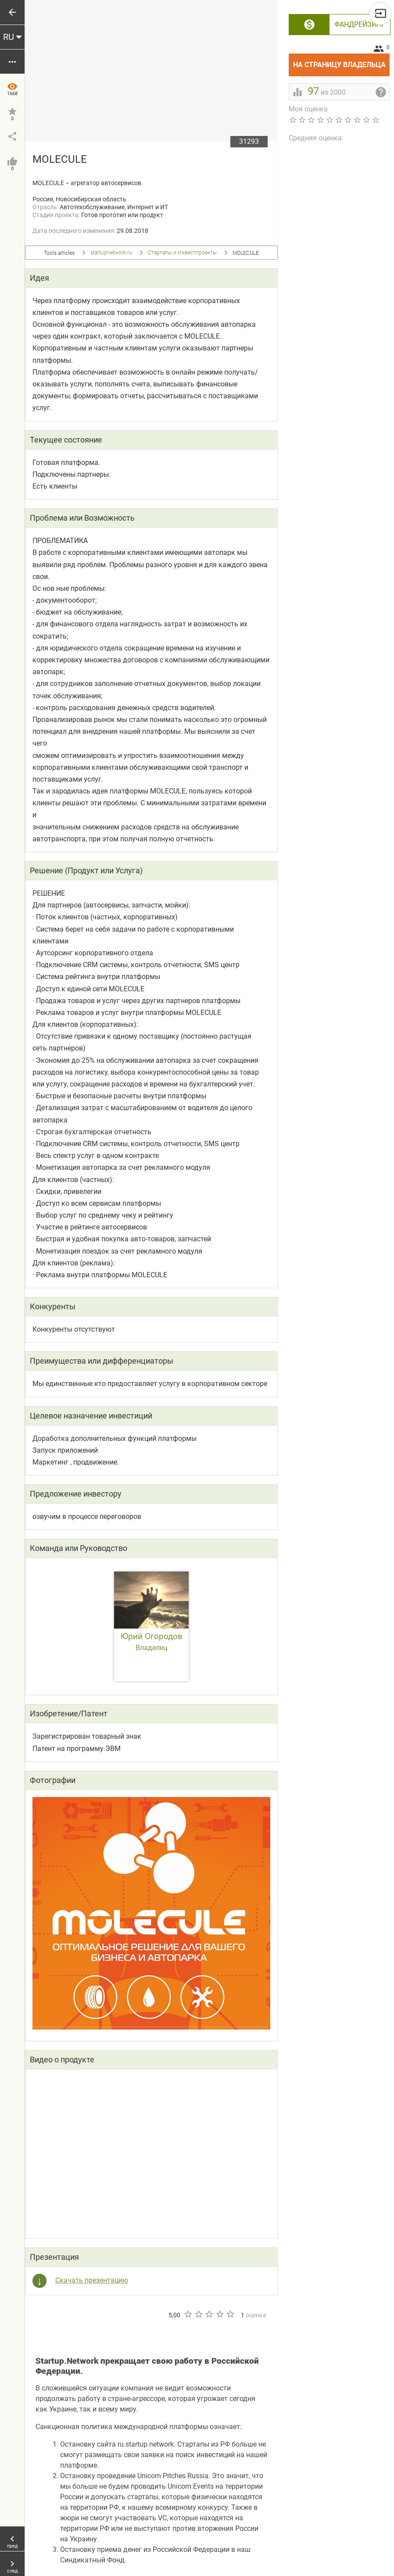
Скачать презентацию (91, 2280)
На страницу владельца (341, 61)
